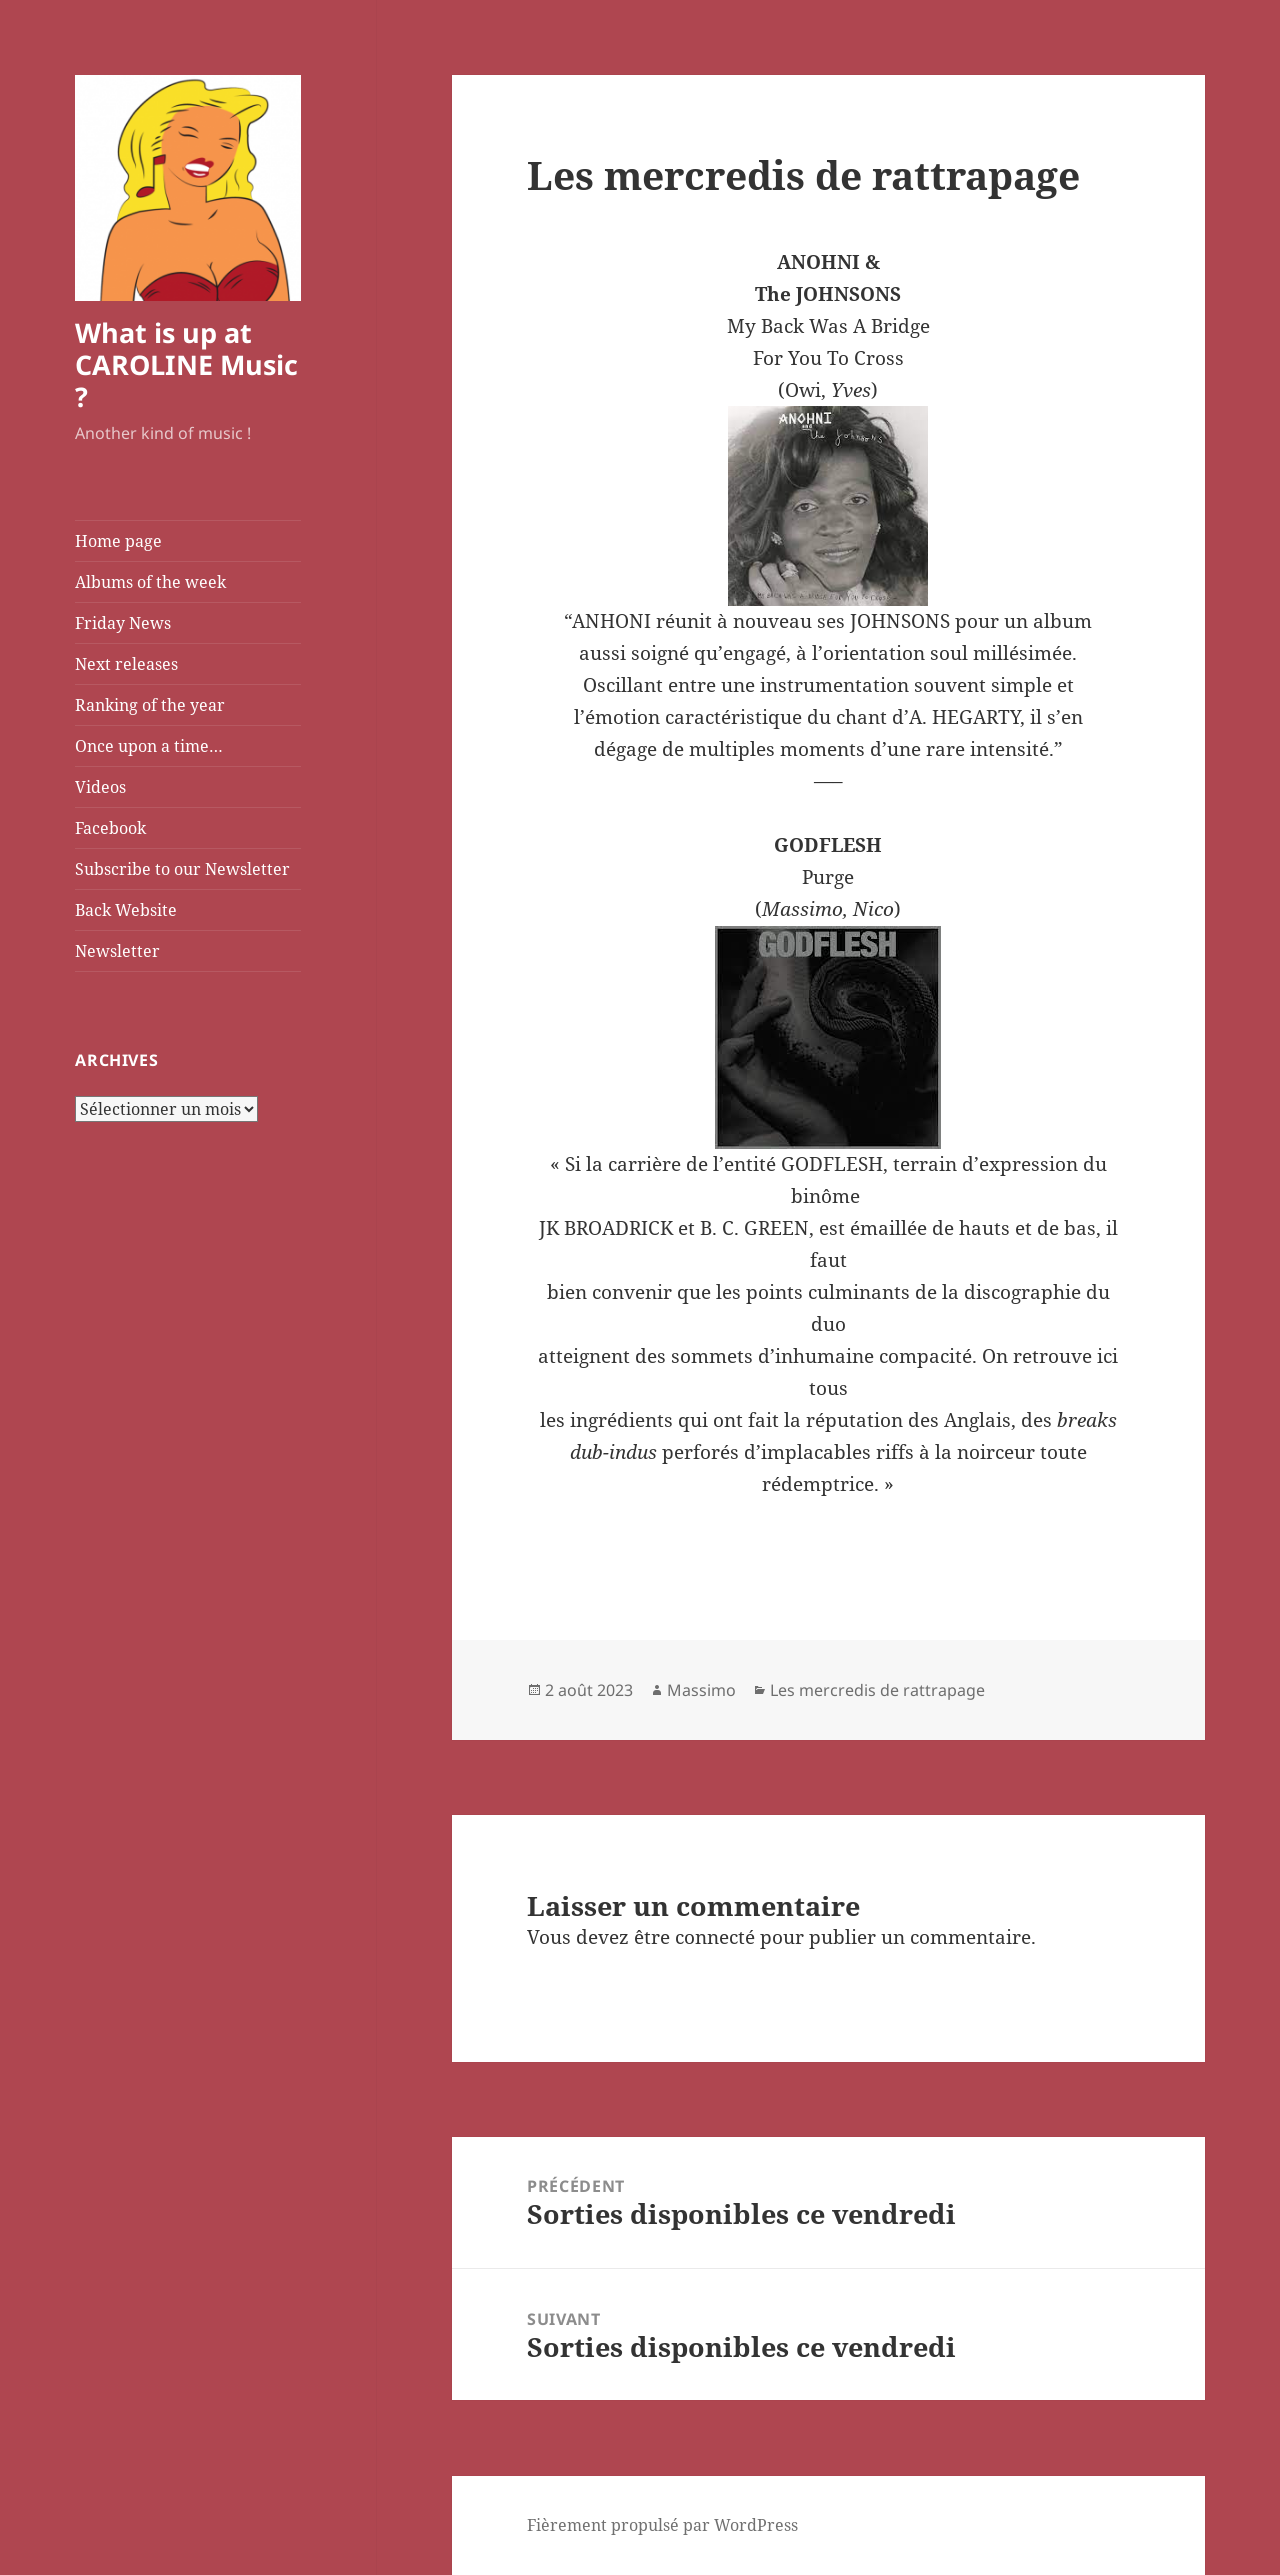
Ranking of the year (150, 705)
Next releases (126, 664)
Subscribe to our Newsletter (182, 869)
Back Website (126, 910)
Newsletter (117, 951)
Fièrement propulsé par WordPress (662, 2525)
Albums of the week (150, 582)
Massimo (701, 1690)
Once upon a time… (149, 746)
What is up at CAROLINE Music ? (186, 364)
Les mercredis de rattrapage (877, 1690)
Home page (118, 541)
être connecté (694, 1937)
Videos (100, 787)
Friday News (123, 623)
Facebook (110, 828)
